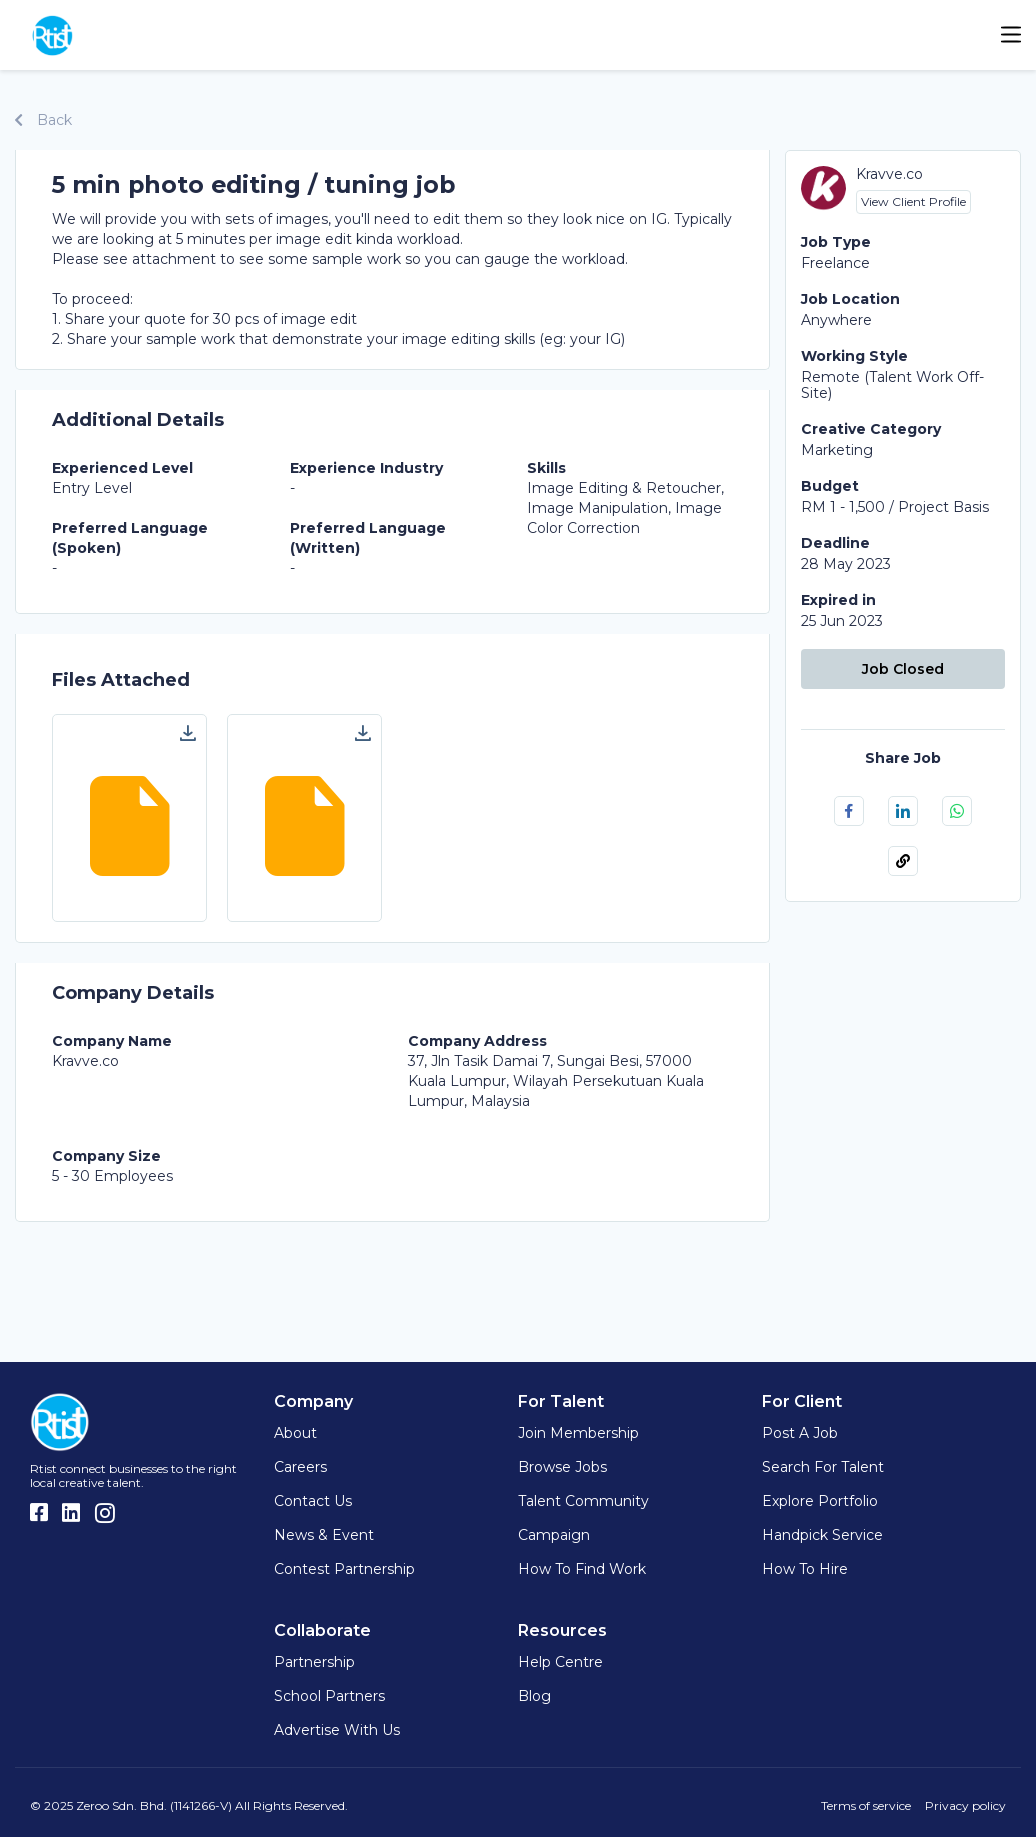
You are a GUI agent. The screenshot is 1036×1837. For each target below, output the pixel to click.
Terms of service (866, 1805)
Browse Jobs (562, 1467)
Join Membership (578, 1433)
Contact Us (313, 1501)
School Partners (329, 1696)
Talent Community (583, 1501)
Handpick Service (822, 1535)
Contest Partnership (344, 1569)
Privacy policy (965, 1805)
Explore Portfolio (820, 1501)
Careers (300, 1467)
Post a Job (800, 1433)
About (295, 1433)
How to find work (582, 1569)
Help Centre (560, 1662)
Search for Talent (823, 1467)
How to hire (805, 1569)
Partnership (314, 1662)
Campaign (554, 1535)
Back (43, 120)
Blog (534, 1696)
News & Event (324, 1535)
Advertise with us (337, 1730)
